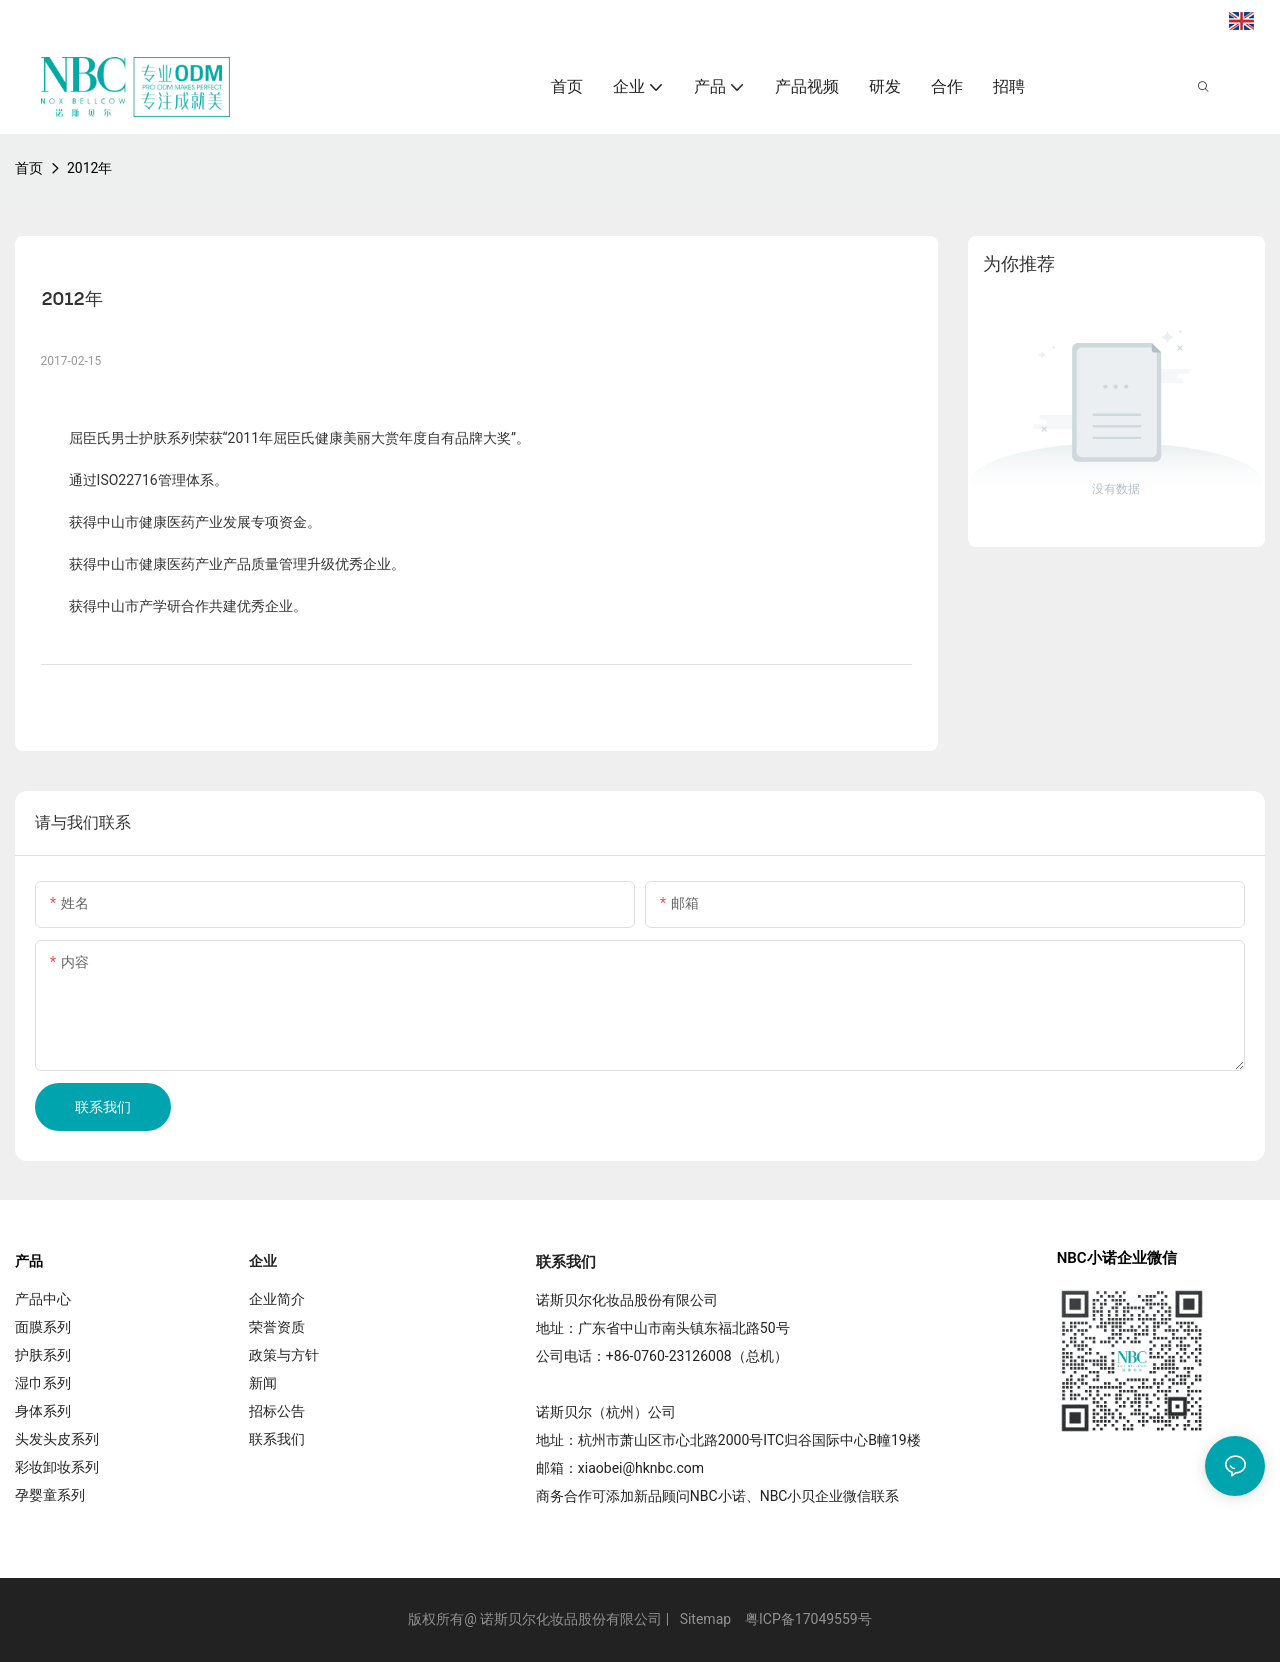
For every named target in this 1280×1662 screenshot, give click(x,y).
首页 (29, 168)
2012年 (89, 168)
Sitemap (705, 1619)
